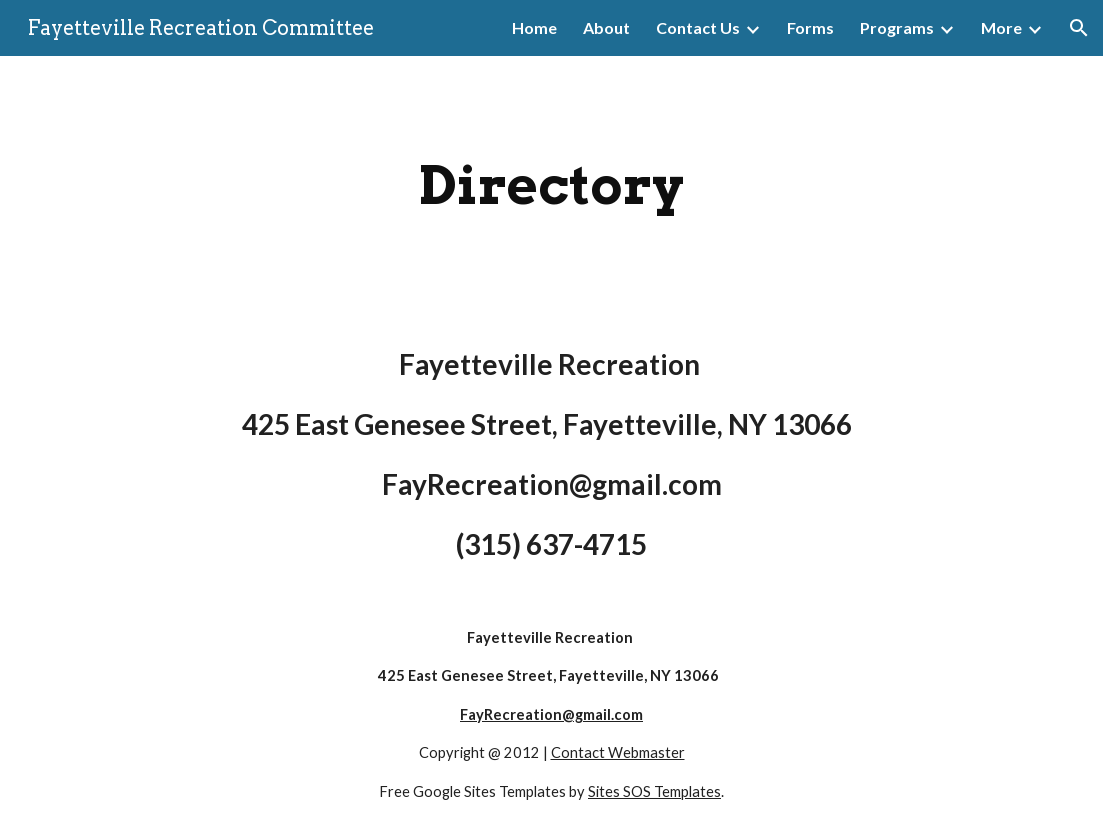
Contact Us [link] (698, 27)
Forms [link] (810, 27)
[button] (1079, 28)
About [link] (606, 27)
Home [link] (534, 27)
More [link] (1001, 27)
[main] (552, 185)
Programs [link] (897, 27)
